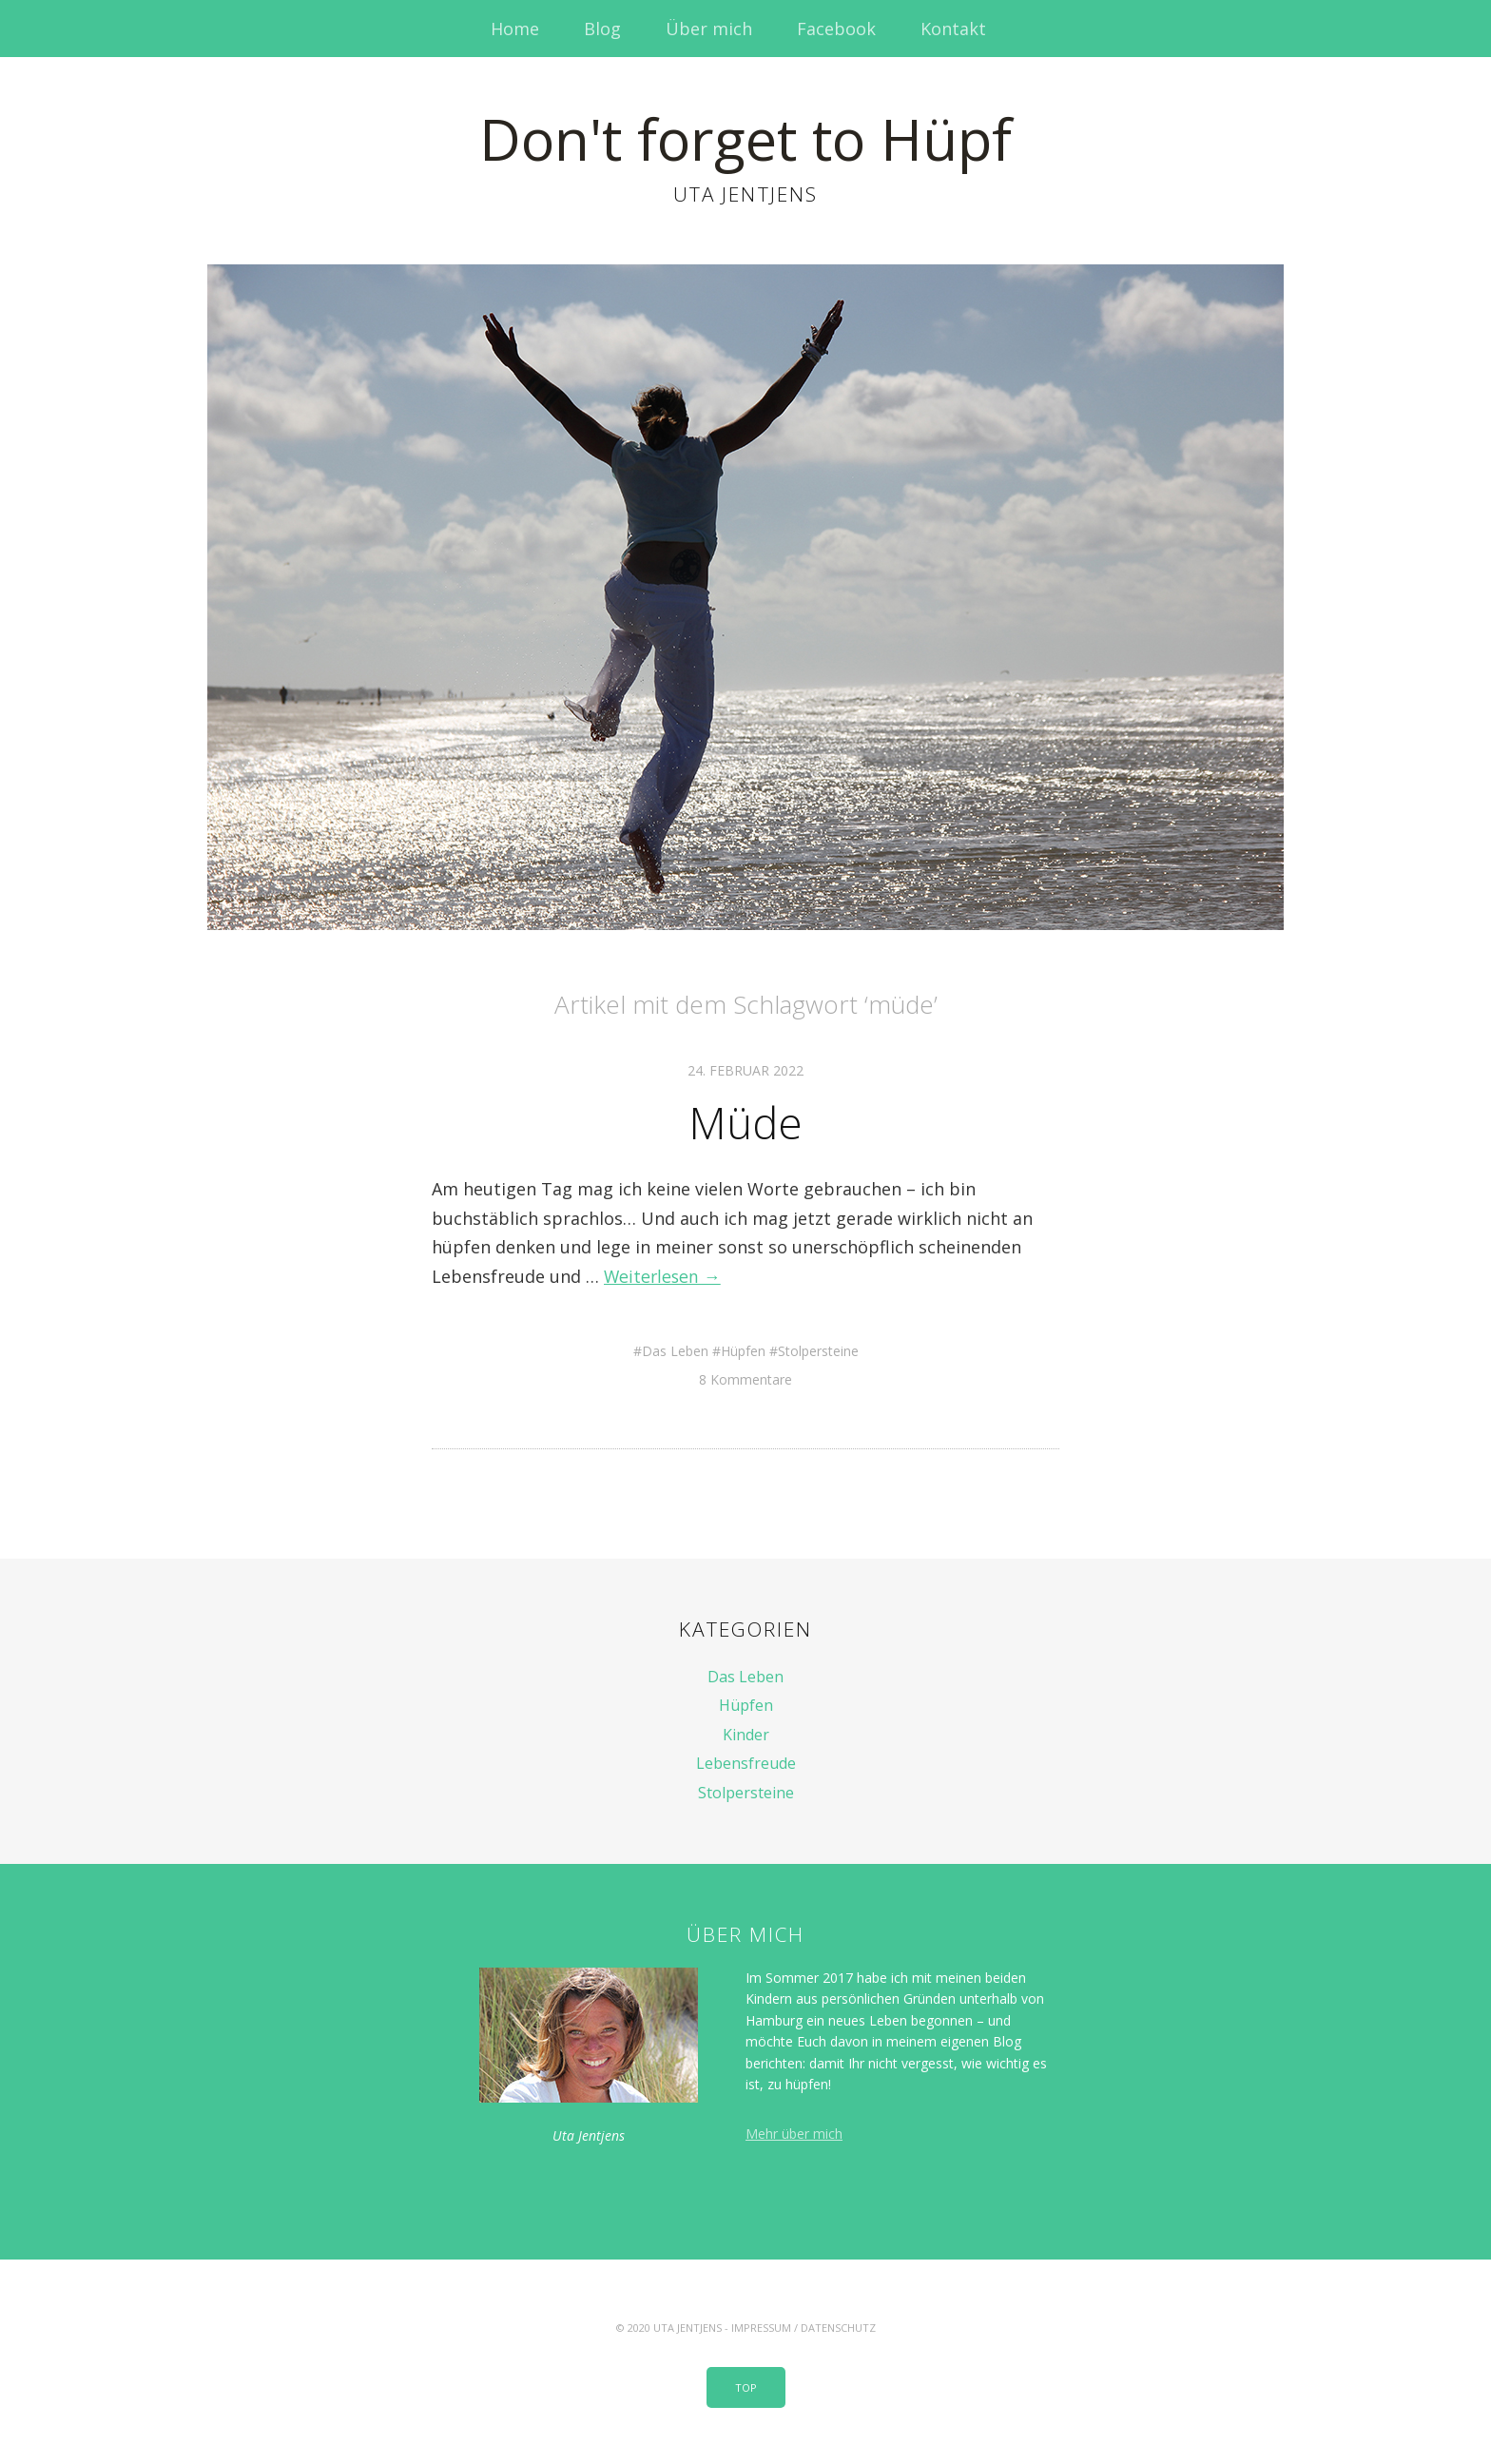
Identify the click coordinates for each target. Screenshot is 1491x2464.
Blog (602, 28)
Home (515, 28)
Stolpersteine (818, 1349)
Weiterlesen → (664, 1275)
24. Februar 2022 (745, 1070)
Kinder (746, 1733)
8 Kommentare (745, 1378)
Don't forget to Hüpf (745, 137)
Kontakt (953, 28)
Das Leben (675, 1349)
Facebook (836, 28)
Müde (745, 1122)
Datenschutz (838, 2325)
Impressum (761, 2325)
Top (746, 2386)
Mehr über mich (794, 2133)
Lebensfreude (746, 1762)
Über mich (709, 28)
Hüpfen (743, 1349)
